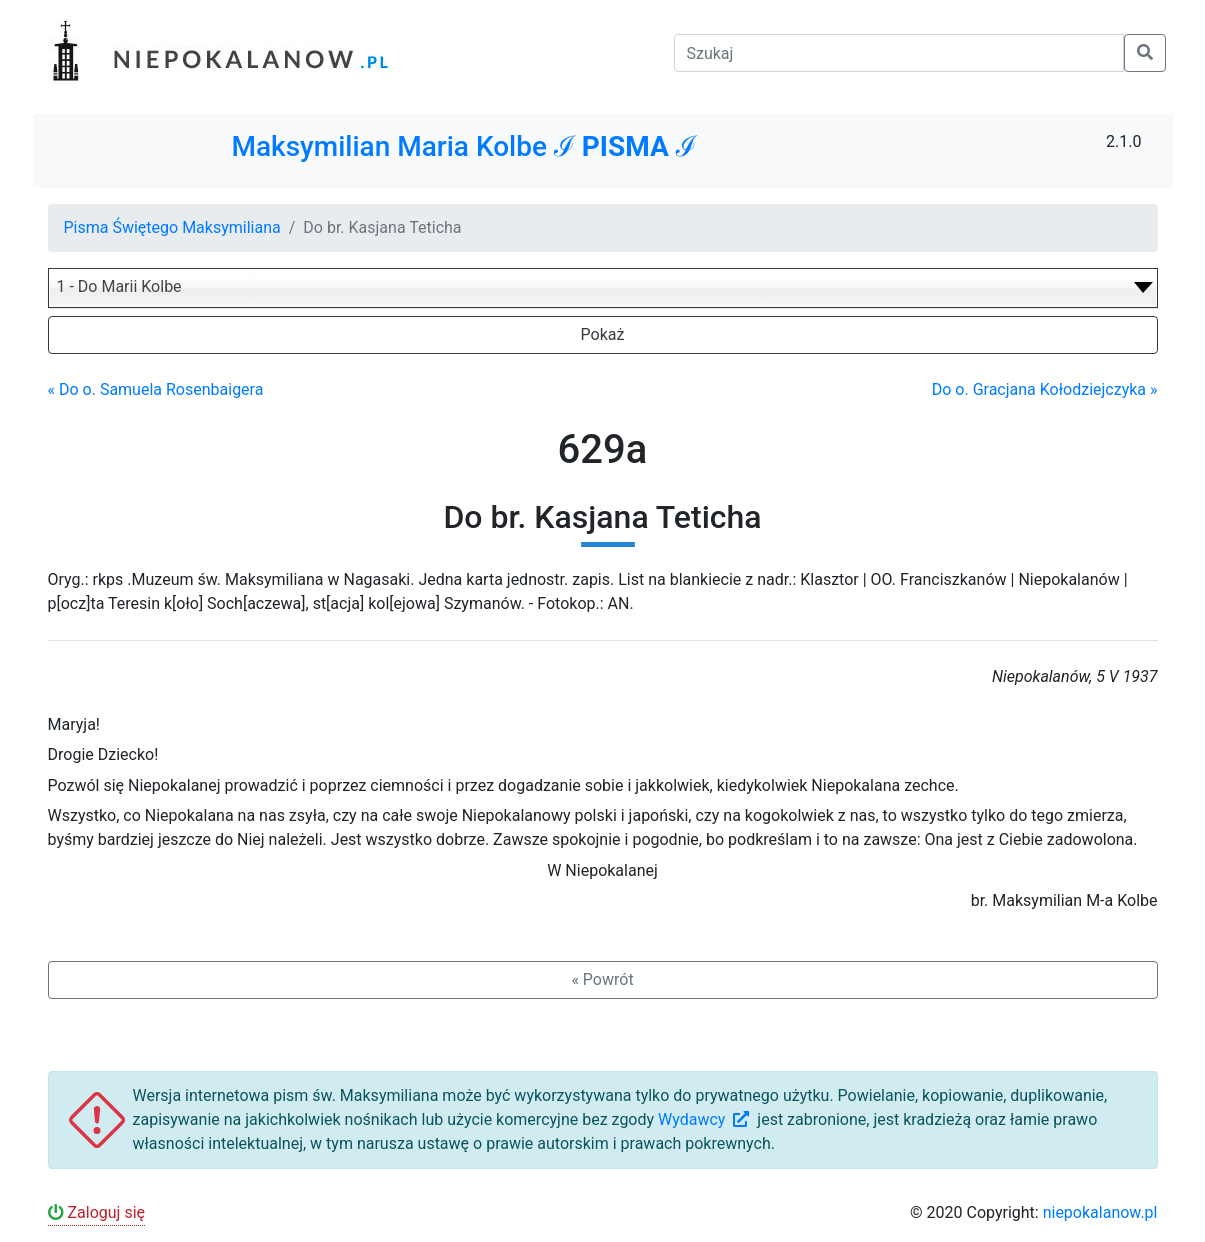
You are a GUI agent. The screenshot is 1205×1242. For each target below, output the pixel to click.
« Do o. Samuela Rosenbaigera (156, 389)
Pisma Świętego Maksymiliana (172, 227)
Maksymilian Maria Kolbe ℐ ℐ (463, 146)
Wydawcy (705, 1119)
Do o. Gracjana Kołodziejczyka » (1045, 389)
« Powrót (602, 979)
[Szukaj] (899, 53)
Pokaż (603, 334)
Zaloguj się (97, 1212)
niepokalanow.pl (1100, 1212)
